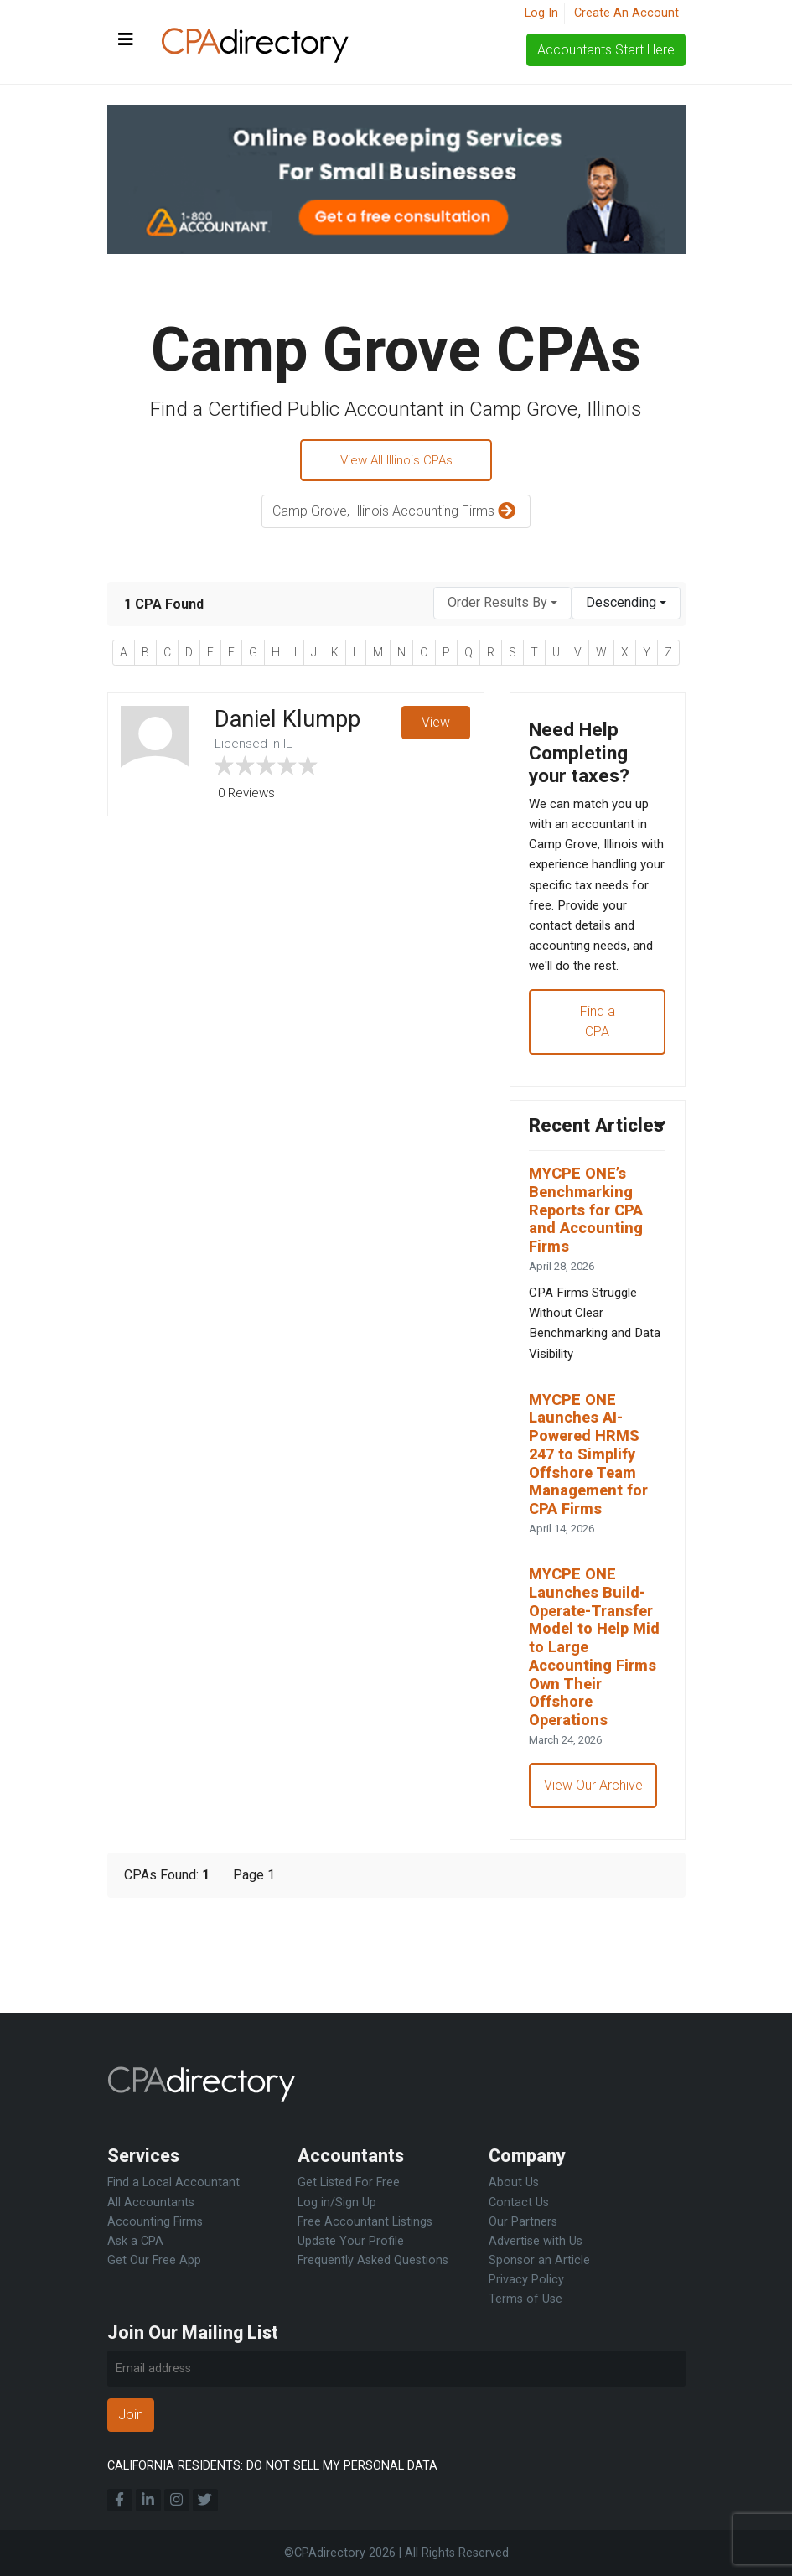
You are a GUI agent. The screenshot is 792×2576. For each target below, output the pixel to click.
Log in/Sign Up (337, 2202)
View (436, 725)
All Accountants (150, 2202)
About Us (514, 2183)
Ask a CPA (135, 2241)
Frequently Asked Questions (373, 2260)
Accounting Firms (155, 2222)
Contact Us (519, 2202)
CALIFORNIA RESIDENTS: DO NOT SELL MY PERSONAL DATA (272, 2466)
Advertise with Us (535, 2241)
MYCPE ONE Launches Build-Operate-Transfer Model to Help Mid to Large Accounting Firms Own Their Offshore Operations (598, 1740)
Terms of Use (525, 2299)
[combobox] (502, 605)
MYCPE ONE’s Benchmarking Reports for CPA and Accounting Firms (592, 1280)
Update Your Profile (351, 2241)
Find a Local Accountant (173, 2183)
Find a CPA (597, 1062)
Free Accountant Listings (365, 2222)
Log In (541, 13)
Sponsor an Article (539, 2260)
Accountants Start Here (606, 50)
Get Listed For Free (349, 2183)
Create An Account (626, 13)
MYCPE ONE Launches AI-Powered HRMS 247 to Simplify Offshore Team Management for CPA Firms (594, 1537)
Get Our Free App (154, 2260)
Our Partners (523, 2222)
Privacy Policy (526, 2280)
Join (130, 2415)
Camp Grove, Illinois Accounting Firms (396, 514)
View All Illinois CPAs (396, 461)
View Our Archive (595, 1884)
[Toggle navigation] (125, 40)
